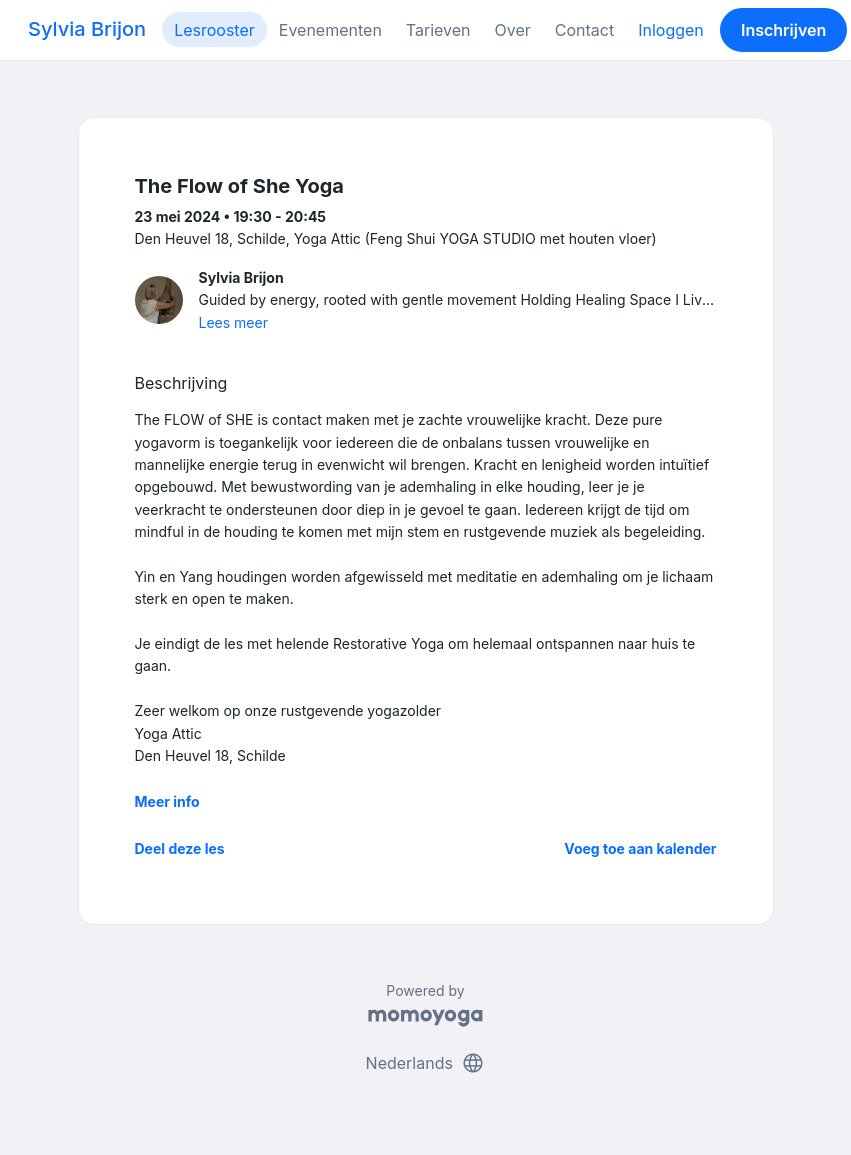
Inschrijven (783, 30)
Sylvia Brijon (87, 29)
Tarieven (438, 30)
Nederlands (426, 1063)
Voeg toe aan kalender (640, 848)
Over (513, 30)
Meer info (167, 801)
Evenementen (330, 30)
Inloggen (671, 30)
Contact (584, 30)
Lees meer (233, 322)
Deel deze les (180, 848)
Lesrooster (214, 30)
